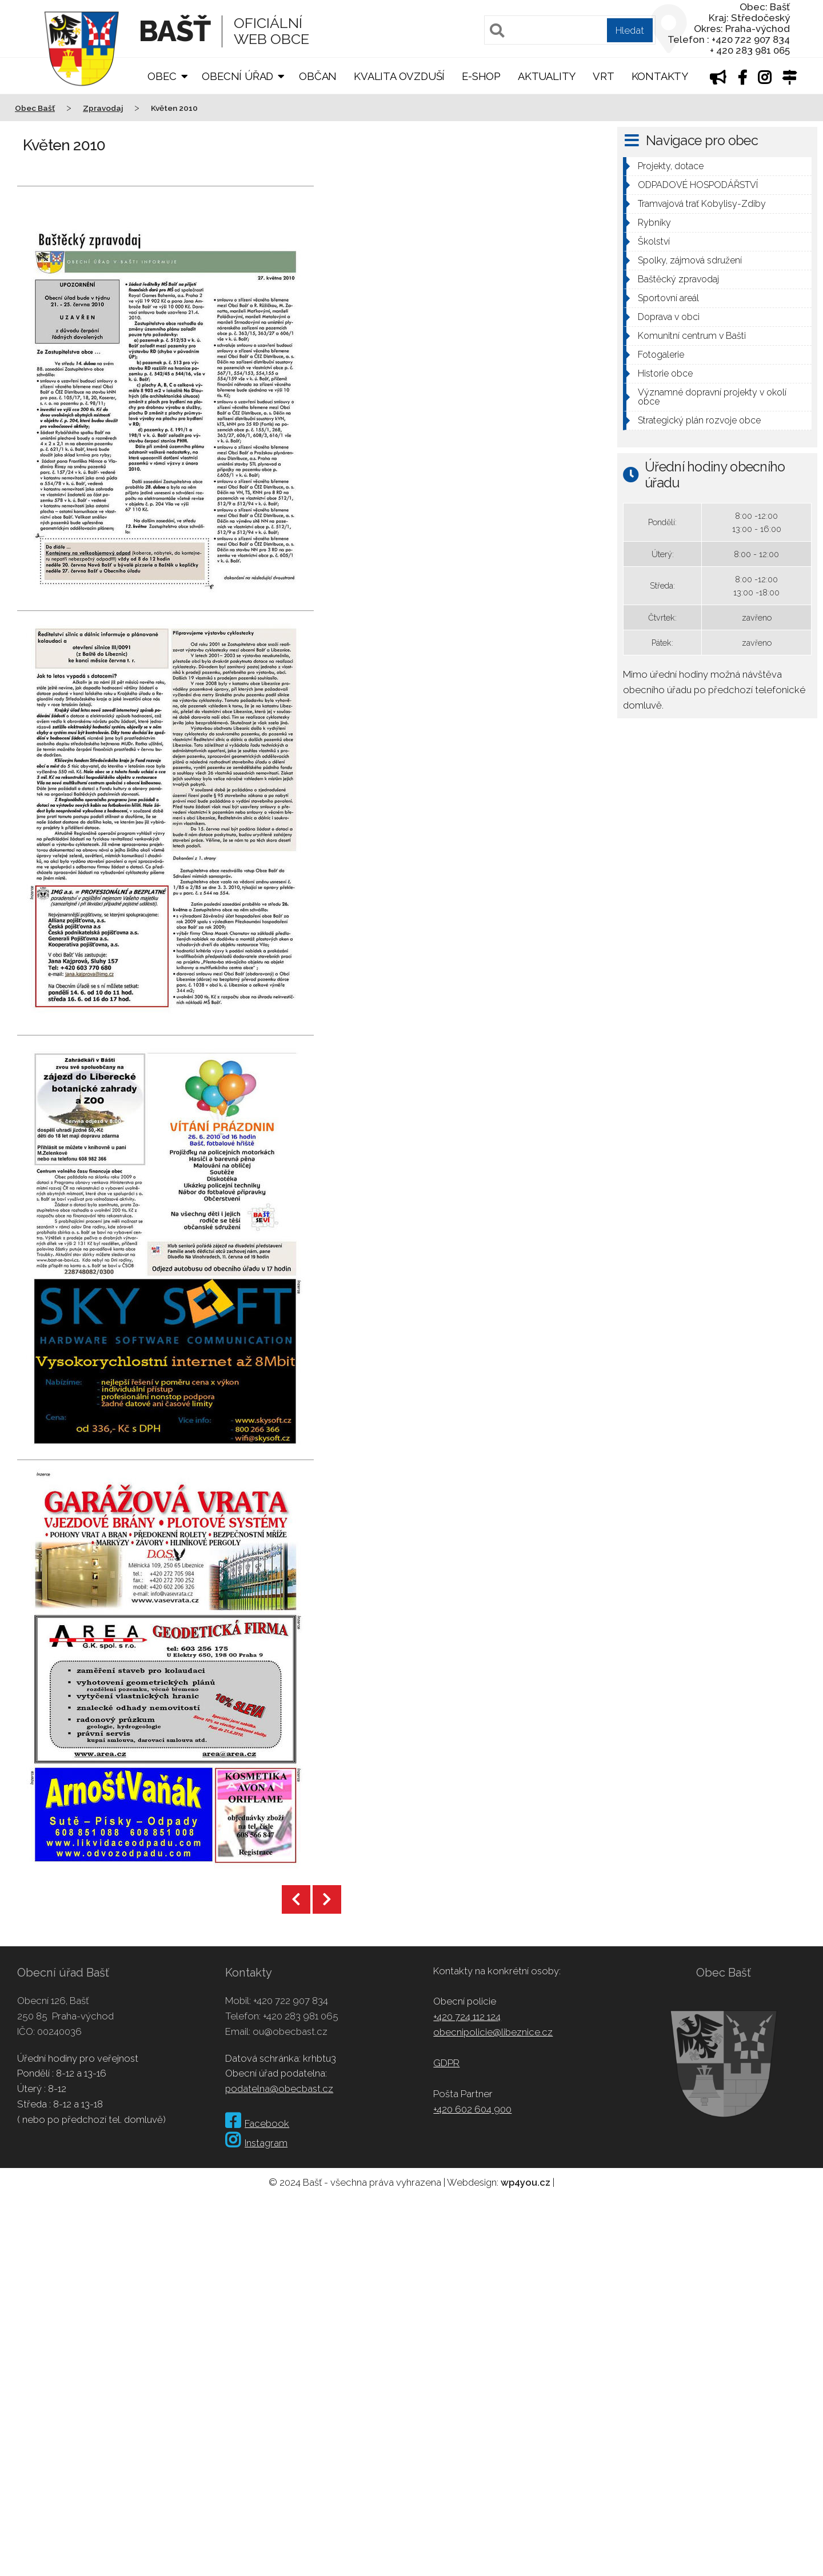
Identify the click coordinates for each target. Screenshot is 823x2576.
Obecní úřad (237, 76)
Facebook (257, 2123)
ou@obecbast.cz (290, 2031)
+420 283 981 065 (300, 2016)
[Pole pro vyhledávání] (570, 30)
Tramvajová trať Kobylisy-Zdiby (702, 203)
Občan (318, 76)
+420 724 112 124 (467, 2016)
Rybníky (654, 222)
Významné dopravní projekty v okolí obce (712, 397)
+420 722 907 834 (290, 2000)
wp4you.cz (525, 2182)
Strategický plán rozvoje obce (699, 420)
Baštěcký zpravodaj (678, 279)
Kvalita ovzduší (399, 76)
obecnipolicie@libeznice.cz (493, 2032)
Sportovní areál (668, 298)
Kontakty (660, 76)
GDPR (446, 2063)
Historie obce (665, 373)
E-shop (481, 76)
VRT (603, 76)
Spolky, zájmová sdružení (690, 260)
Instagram (256, 2143)
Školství (654, 241)
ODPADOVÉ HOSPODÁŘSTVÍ (698, 184)
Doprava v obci (669, 316)
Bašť (174, 31)
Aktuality (547, 76)
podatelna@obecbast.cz (279, 2088)
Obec (161, 76)
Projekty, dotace (671, 166)
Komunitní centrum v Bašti (692, 335)
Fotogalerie (661, 354)
